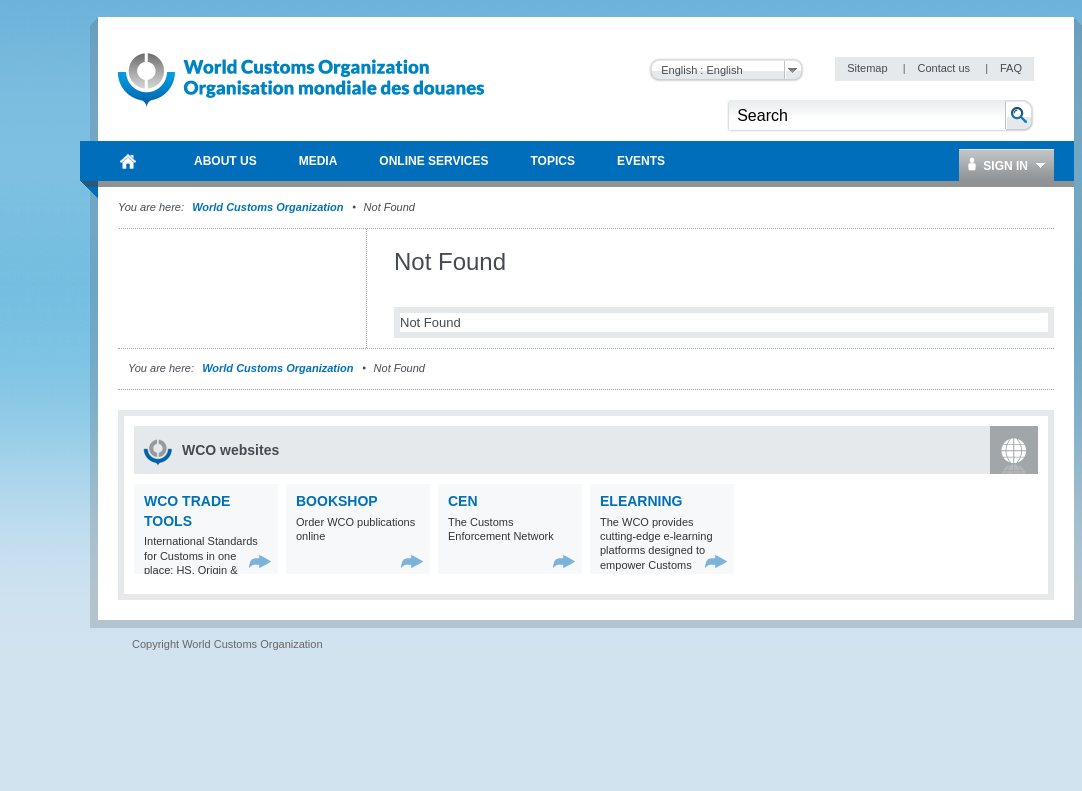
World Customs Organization (269, 207)
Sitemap (868, 68)
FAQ (1011, 68)
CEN (463, 501)
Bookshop (337, 501)
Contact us (945, 68)
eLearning (641, 501)
